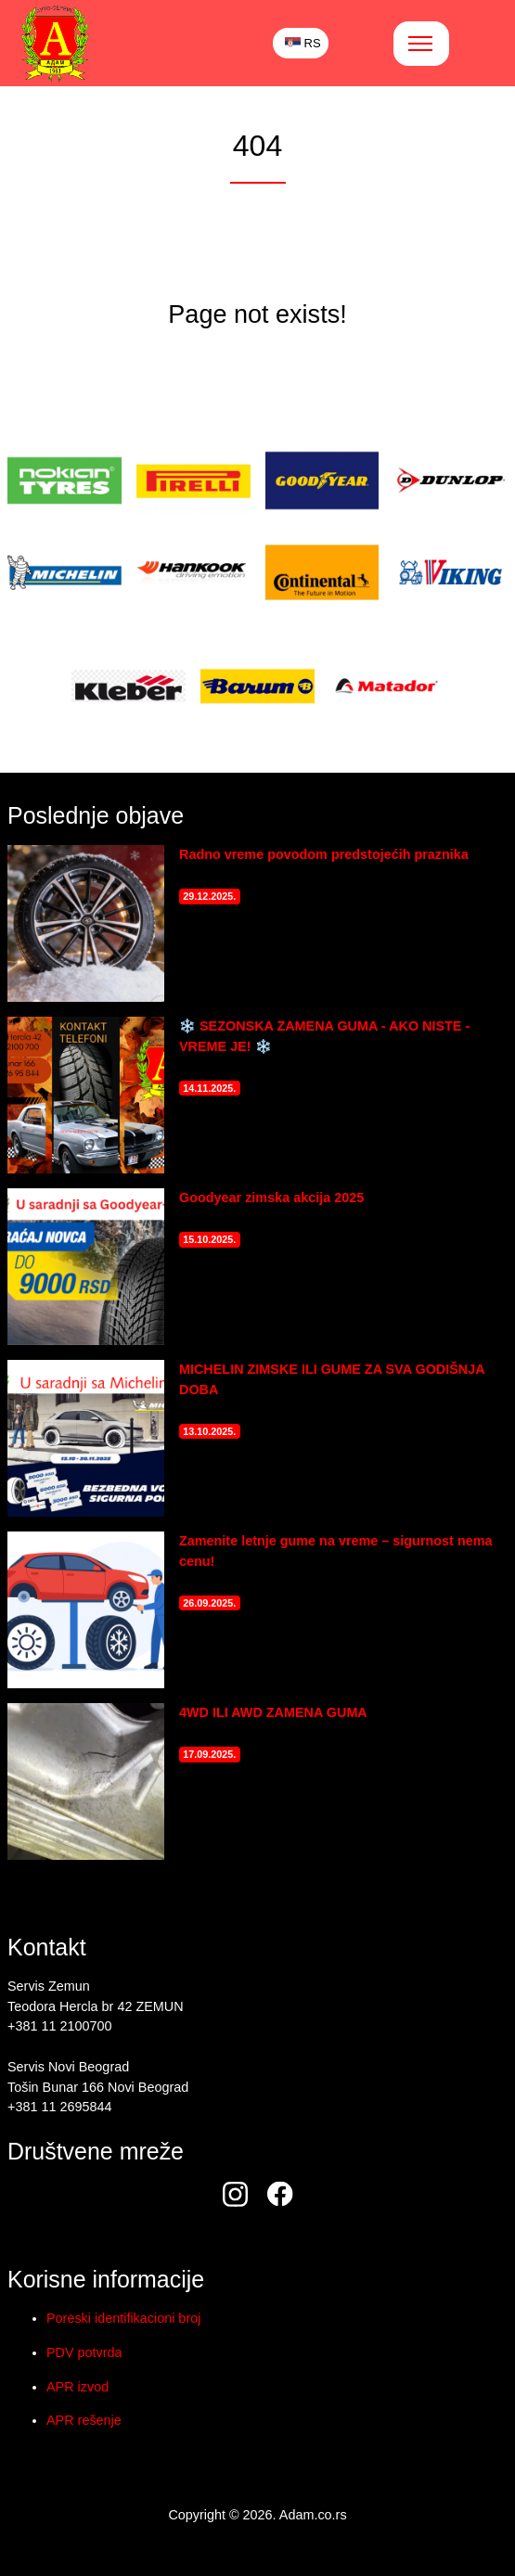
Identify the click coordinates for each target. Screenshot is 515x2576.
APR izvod (77, 2386)
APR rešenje (84, 2420)
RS (303, 43)
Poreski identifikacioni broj (123, 2318)
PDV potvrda (84, 2352)
